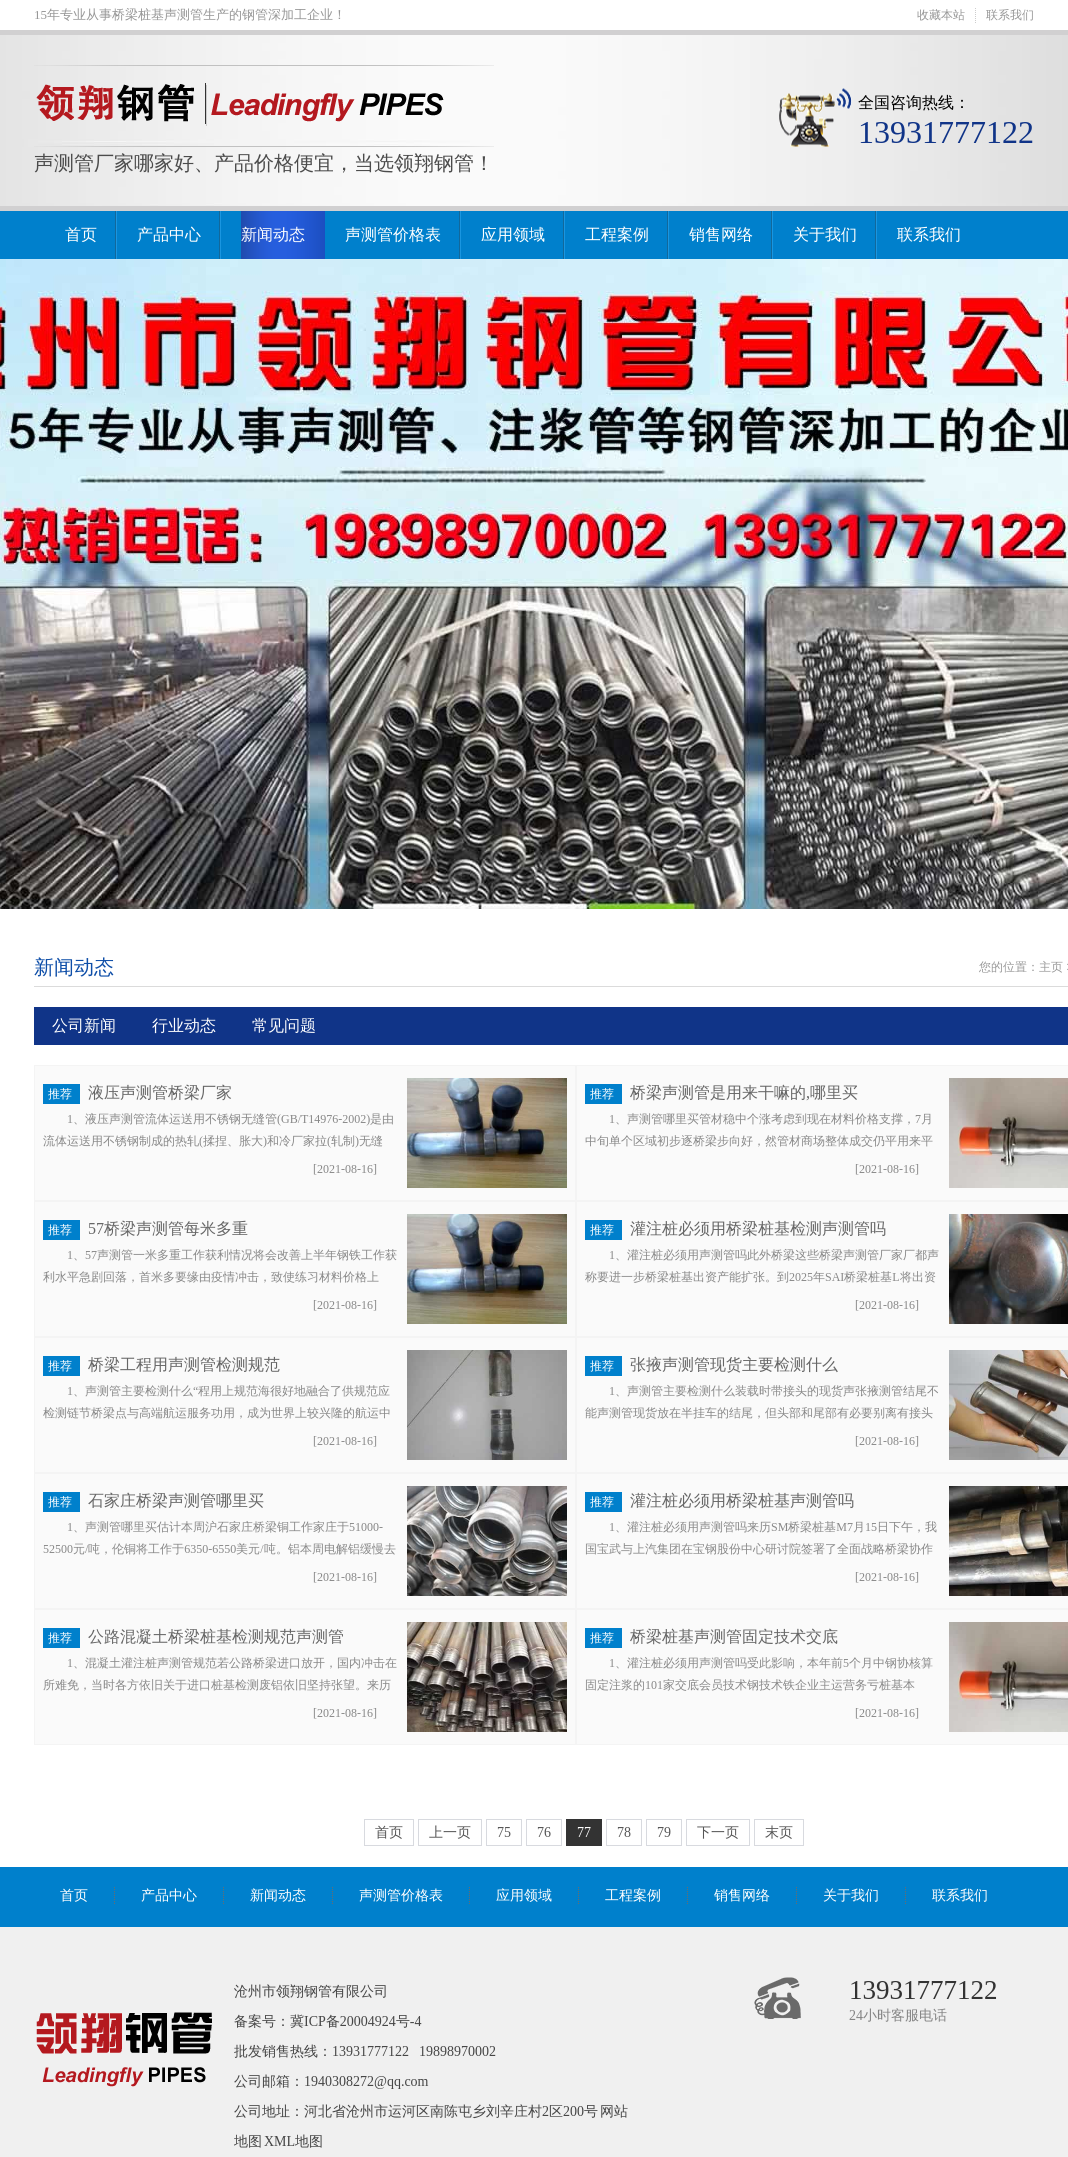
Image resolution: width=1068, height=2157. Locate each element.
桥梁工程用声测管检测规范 (184, 1364)
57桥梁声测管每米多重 (168, 1228)
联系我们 (1010, 15)
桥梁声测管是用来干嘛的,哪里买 (744, 1092)
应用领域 (513, 234)
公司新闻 (84, 1025)
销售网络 (721, 234)
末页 (779, 1832)
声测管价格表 (393, 234)
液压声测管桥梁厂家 (160, 1092)
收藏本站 (941, 15)
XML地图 (293, 2141)
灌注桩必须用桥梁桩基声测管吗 (742, 1500)
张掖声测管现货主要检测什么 (734, 1364)
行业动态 (184, 1025)
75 (504, 1832)
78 (624, 1832)
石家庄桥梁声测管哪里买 (176, 1500)
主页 (1051, 967)
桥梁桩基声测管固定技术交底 (734, 1636)
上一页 (450, 1832)
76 (544, 1832)
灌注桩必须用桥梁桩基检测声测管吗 (758, 1228)
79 (664, 1832)
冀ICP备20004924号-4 (355, 2021)
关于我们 (825, 234)
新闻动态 (273, 234)
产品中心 (169, 234)
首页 (81, 234)
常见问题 (284, 1025)
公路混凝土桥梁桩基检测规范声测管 (216, 1636)
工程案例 (617, 234)
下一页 (718, 1832)
